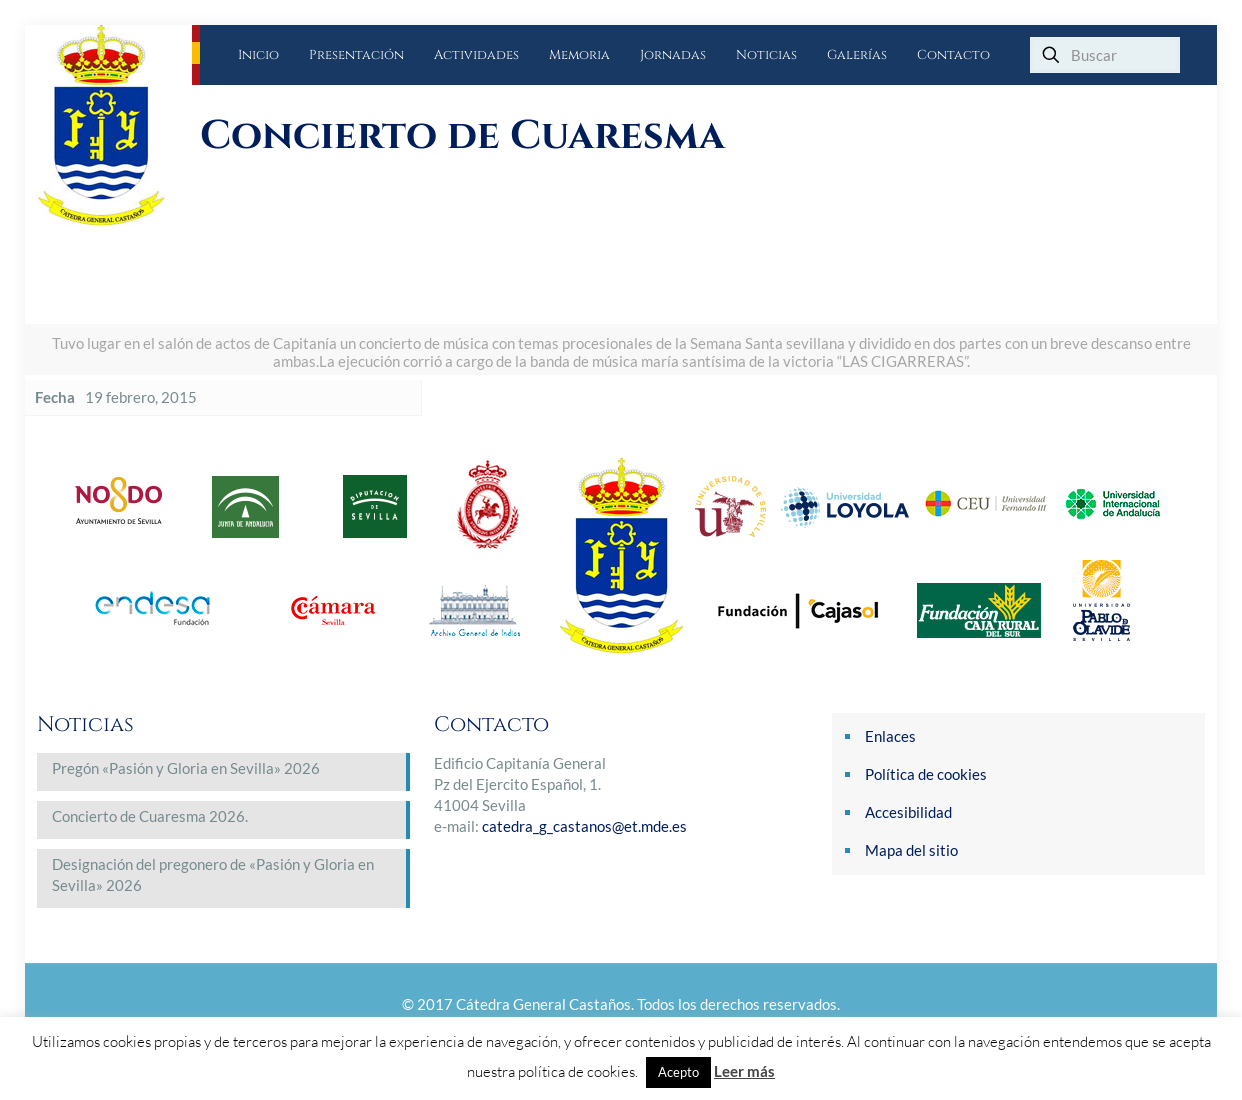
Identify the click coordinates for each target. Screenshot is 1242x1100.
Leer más (744, 1071)
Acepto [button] (678, 1072)
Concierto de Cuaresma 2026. (150, 816)
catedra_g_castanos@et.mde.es (584, 826)
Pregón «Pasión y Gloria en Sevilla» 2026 (186, 768)
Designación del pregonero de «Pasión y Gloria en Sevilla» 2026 (213, 874)
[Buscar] (1105, 55)
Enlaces (890, 736)
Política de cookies (926, 774)
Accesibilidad (908, 812)
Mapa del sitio (911, 850)
